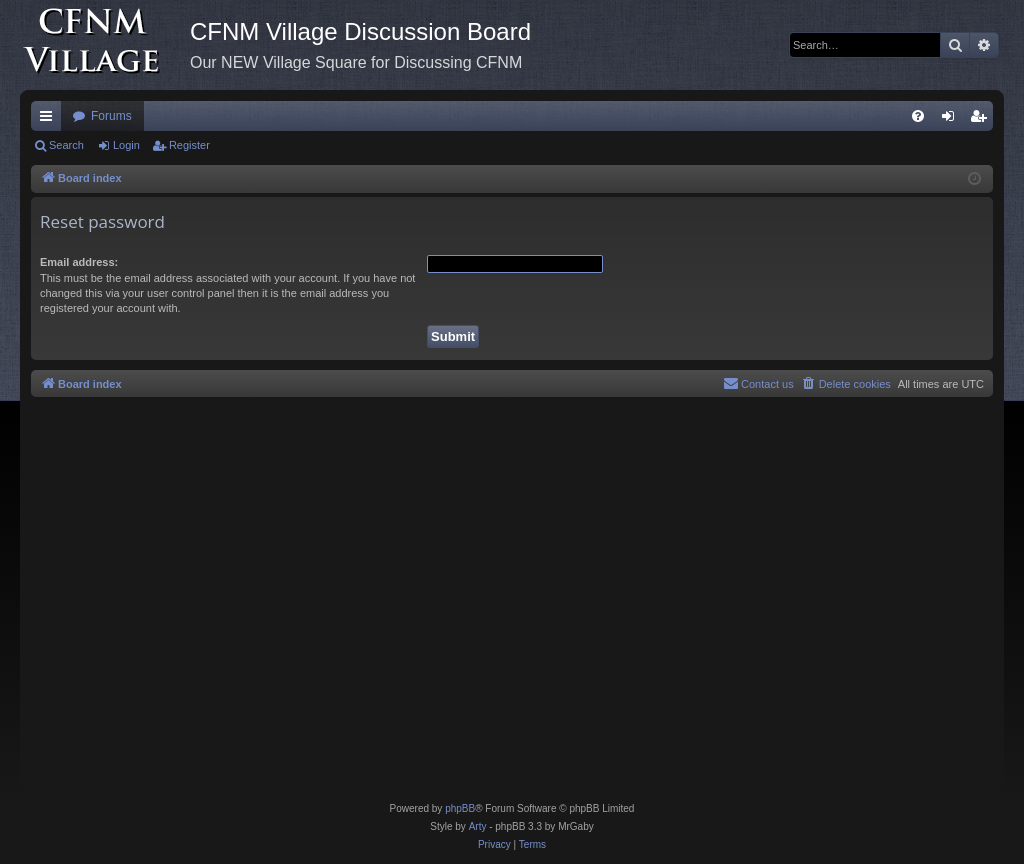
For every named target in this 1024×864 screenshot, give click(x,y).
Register (189, 145)
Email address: (79, 262)
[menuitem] (918, 116)
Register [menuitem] (982, 120)
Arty (478, 826)
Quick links (50, 120)
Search (66, 145)
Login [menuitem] (952, 120)
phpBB (460, 808)
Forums (111, 116)
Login (126, 145)
